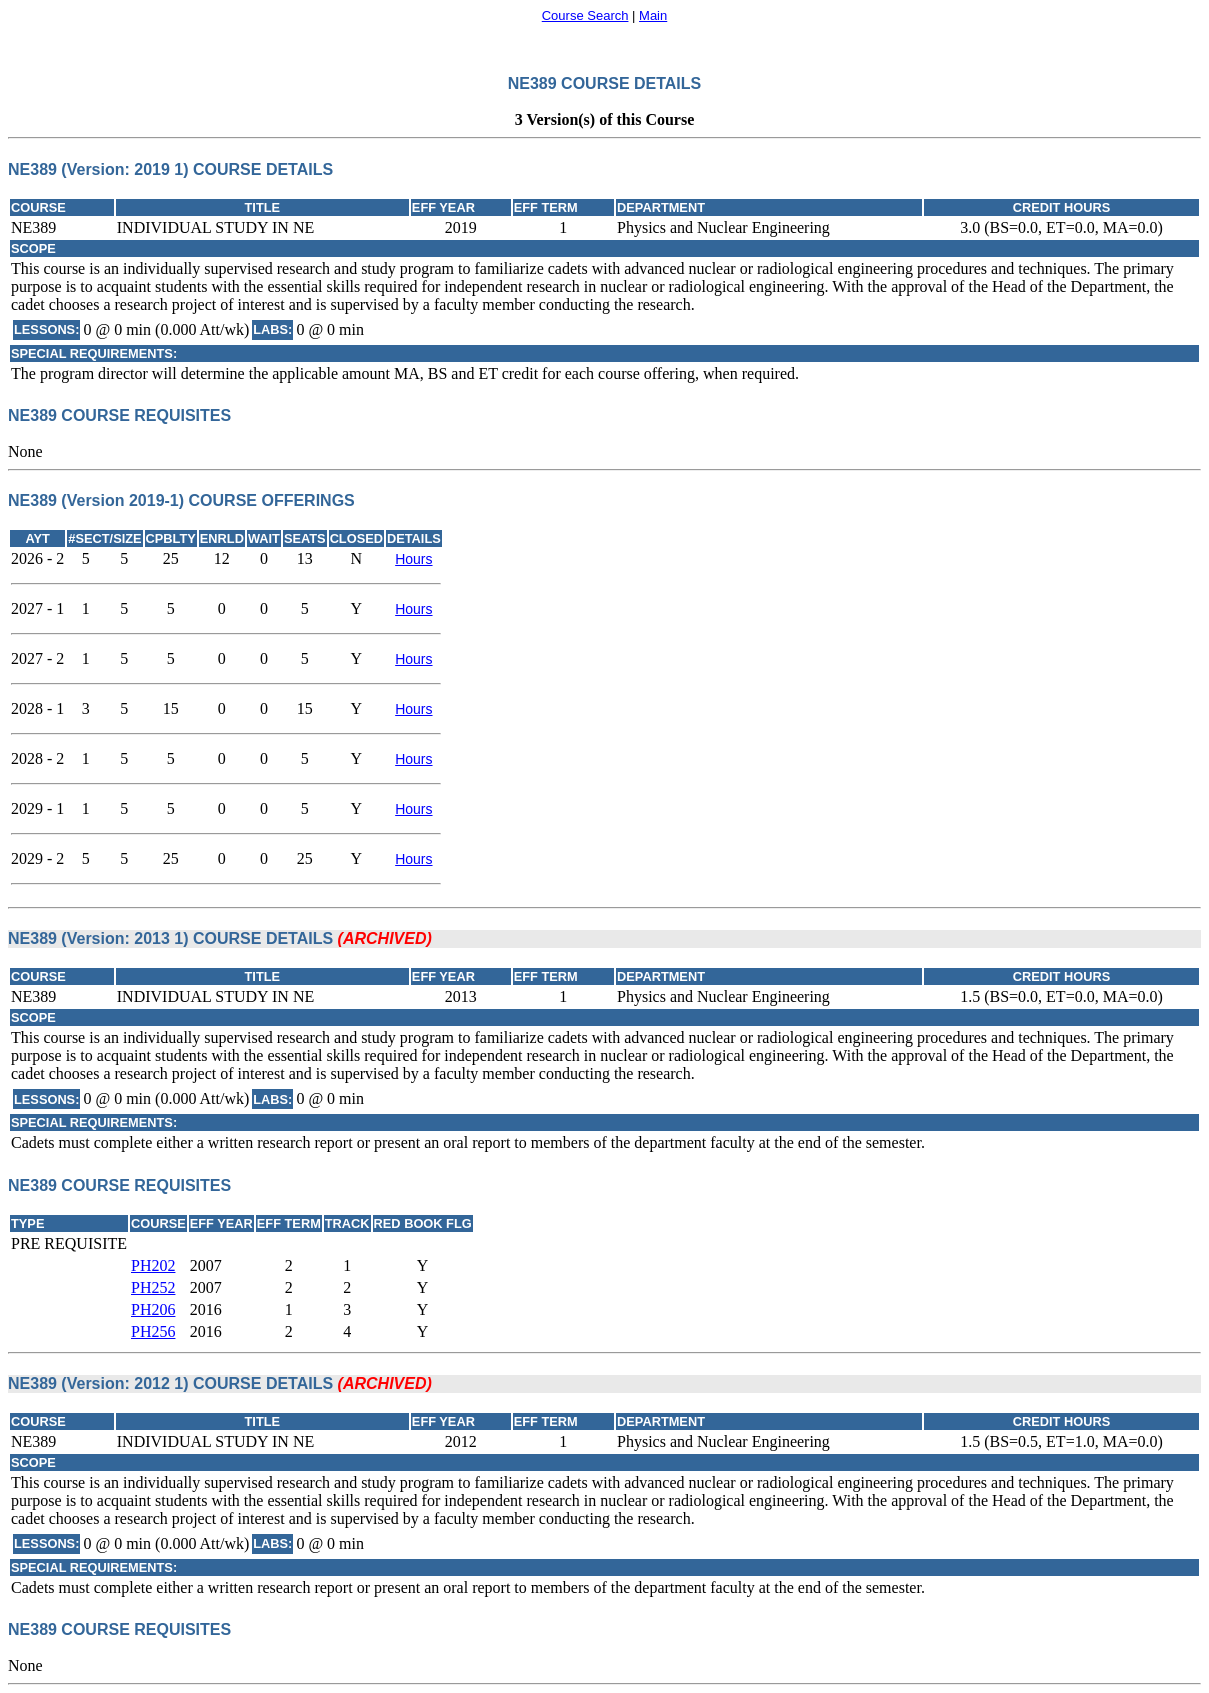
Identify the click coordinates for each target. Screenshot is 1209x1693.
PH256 (153, 1331)
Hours (413, 559)
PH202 (153, 1265)
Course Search (585, 15)
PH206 (153, 1309)
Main (653, 15)
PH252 (153, 1287)
